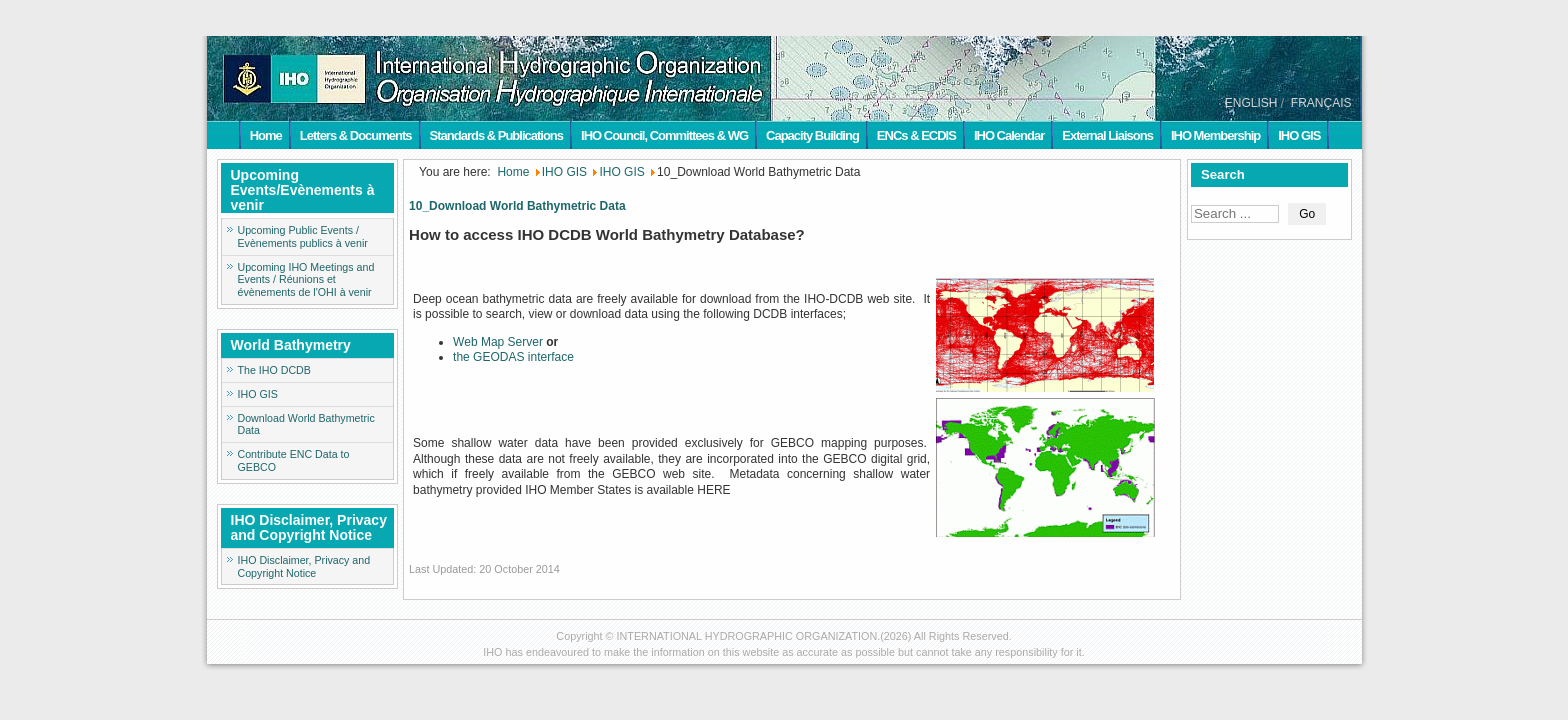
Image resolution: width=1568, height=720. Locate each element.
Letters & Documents (356, 135)
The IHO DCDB (274, 370)
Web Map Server (498, 342)
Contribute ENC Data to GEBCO (294, 460)
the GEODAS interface (513, 357)
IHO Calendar (1009, 135)
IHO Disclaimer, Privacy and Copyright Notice (304, 566)
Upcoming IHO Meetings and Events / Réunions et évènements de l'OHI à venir (306, 280)
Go (1307, 214)
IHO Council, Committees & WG (664, 135)
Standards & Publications (496, 135)
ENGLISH (1251, 103)
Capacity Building (812, 135)
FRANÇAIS (1321, 103)
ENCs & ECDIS (916, 135)
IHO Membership (1215, 135)
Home (266, 135)
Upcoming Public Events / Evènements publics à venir (303, 236)
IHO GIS (1299, 135)
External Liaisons (1107, 135)
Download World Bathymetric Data (306, 424)
